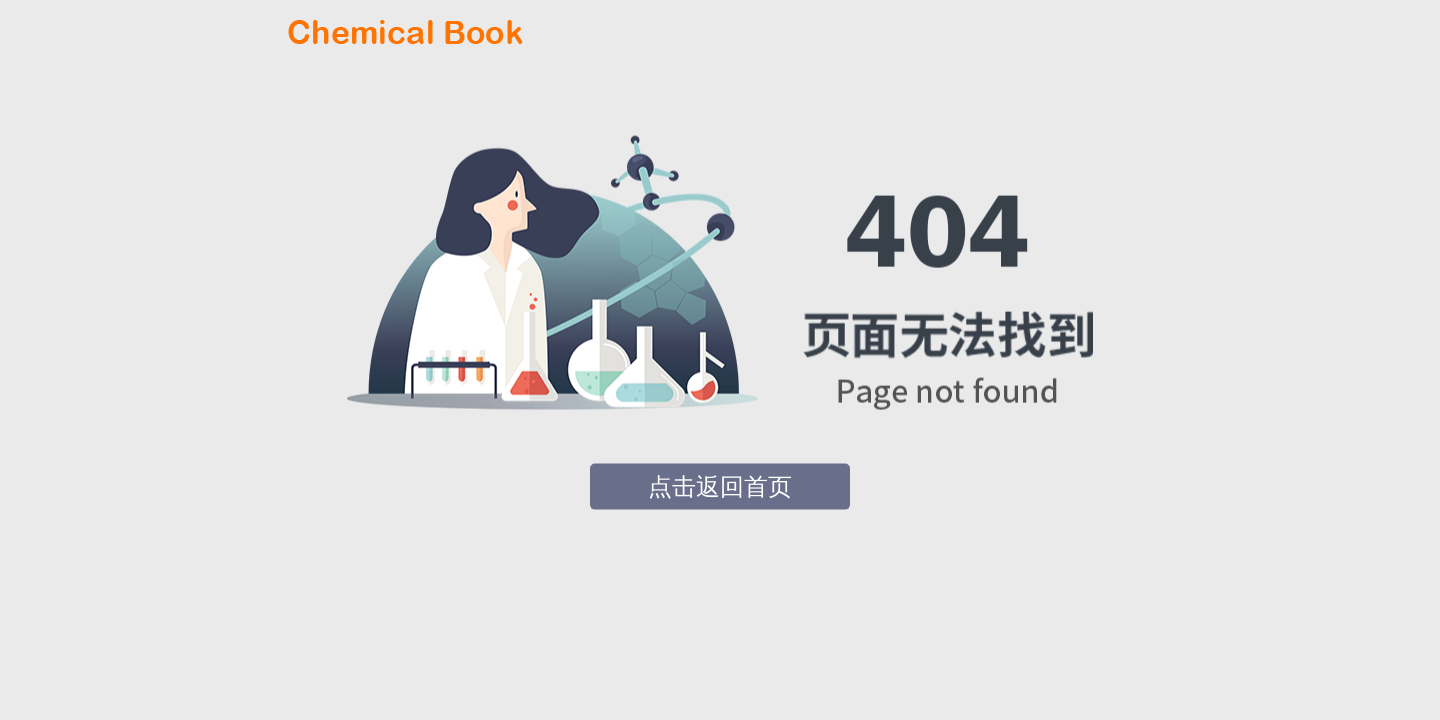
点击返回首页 (720, 487)
